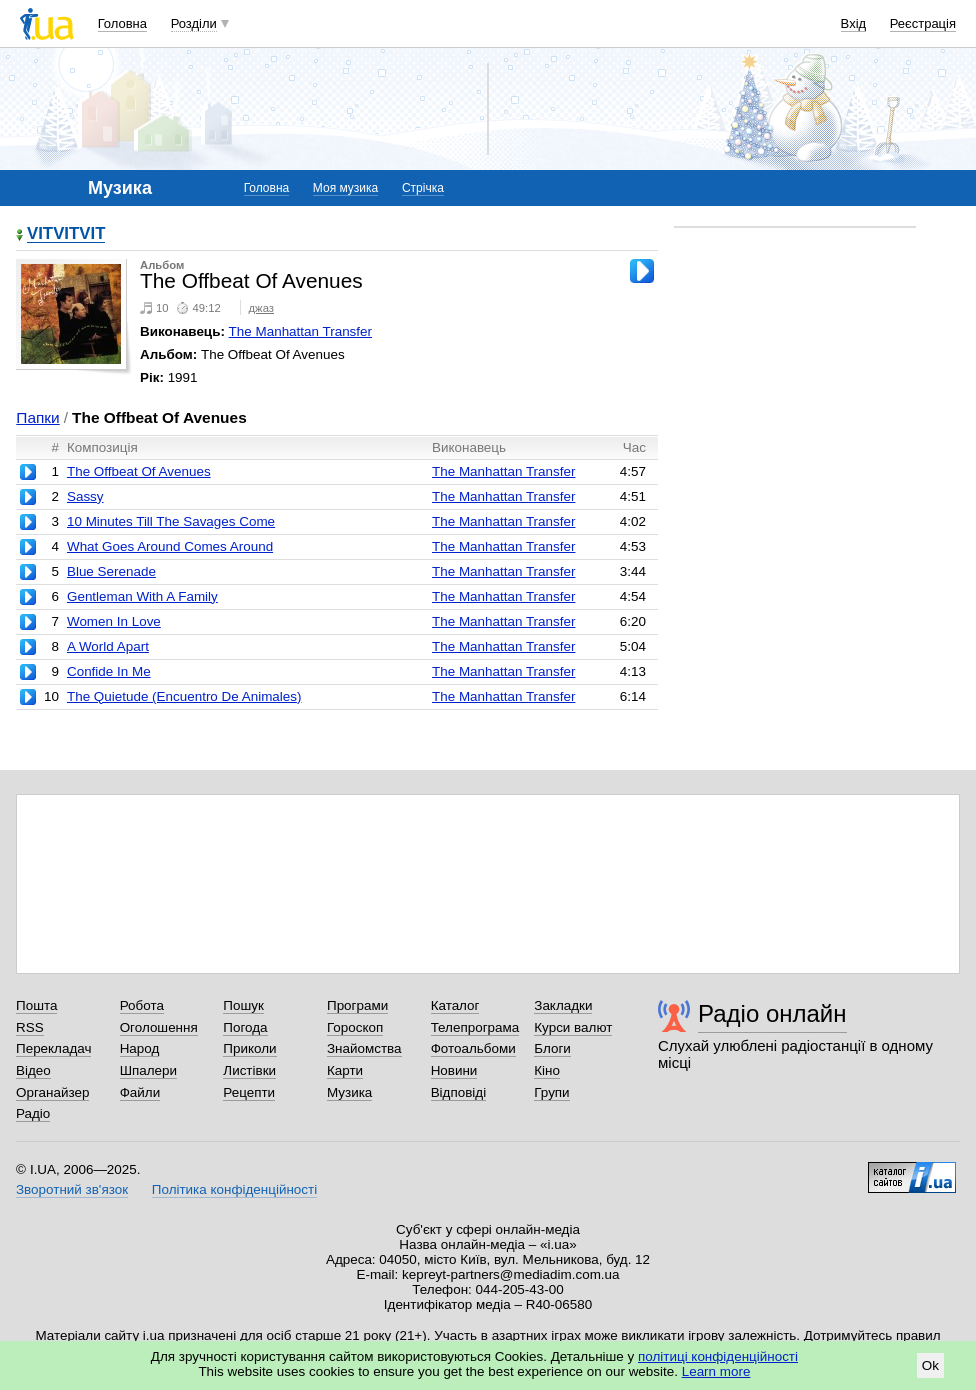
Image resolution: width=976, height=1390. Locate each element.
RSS (30, 1027)
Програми (357, 1005)
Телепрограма (475, 1027)
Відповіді (459, 1092)
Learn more (716, 1371)
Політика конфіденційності (234, 1189)
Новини (454, 1070)
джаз (261, 308)
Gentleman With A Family (142, 596)
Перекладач (53, 1048)
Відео (33, 1070)
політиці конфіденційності (718, 1356)
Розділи (194, 23)
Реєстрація (923, 23)
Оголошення (159, 1027)
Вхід (854, 23)
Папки (37, 417)
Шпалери (148, 1070)
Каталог (455, 1005)
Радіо (33, 1113)
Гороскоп (355, 1027)
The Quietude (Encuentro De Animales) (184, 696)
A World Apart (108, 646)
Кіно (547, 1070)
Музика (349, 1092)
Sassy (85, 496)
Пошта (36, 1005)
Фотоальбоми (473, 1048)
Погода (245, 1027)
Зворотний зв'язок (72, 1189)
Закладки (563, 1005)
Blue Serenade (111, 571)
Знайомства (364, 1048)
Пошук (243, 1005)
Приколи (249, 1048)
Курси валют (573, 1027)
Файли (140, 1092)
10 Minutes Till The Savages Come (171, 521)
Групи (551, 1092)
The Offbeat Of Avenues (139, 471)
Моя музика (345, 188)
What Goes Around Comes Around (170, 546)
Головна (122, 23)
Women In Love (114, 621)
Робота (142, 1005)
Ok (930, 1365)
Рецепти (249, 1092)
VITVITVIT (66, 234)
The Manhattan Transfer (300, 331)
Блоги (552, 1048)
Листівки (249, 1070)
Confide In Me (109, 671)
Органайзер (52, 1092)
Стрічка (423, 188)
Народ (140, 1048)
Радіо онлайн (772, 1013)
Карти (345, 1070)
